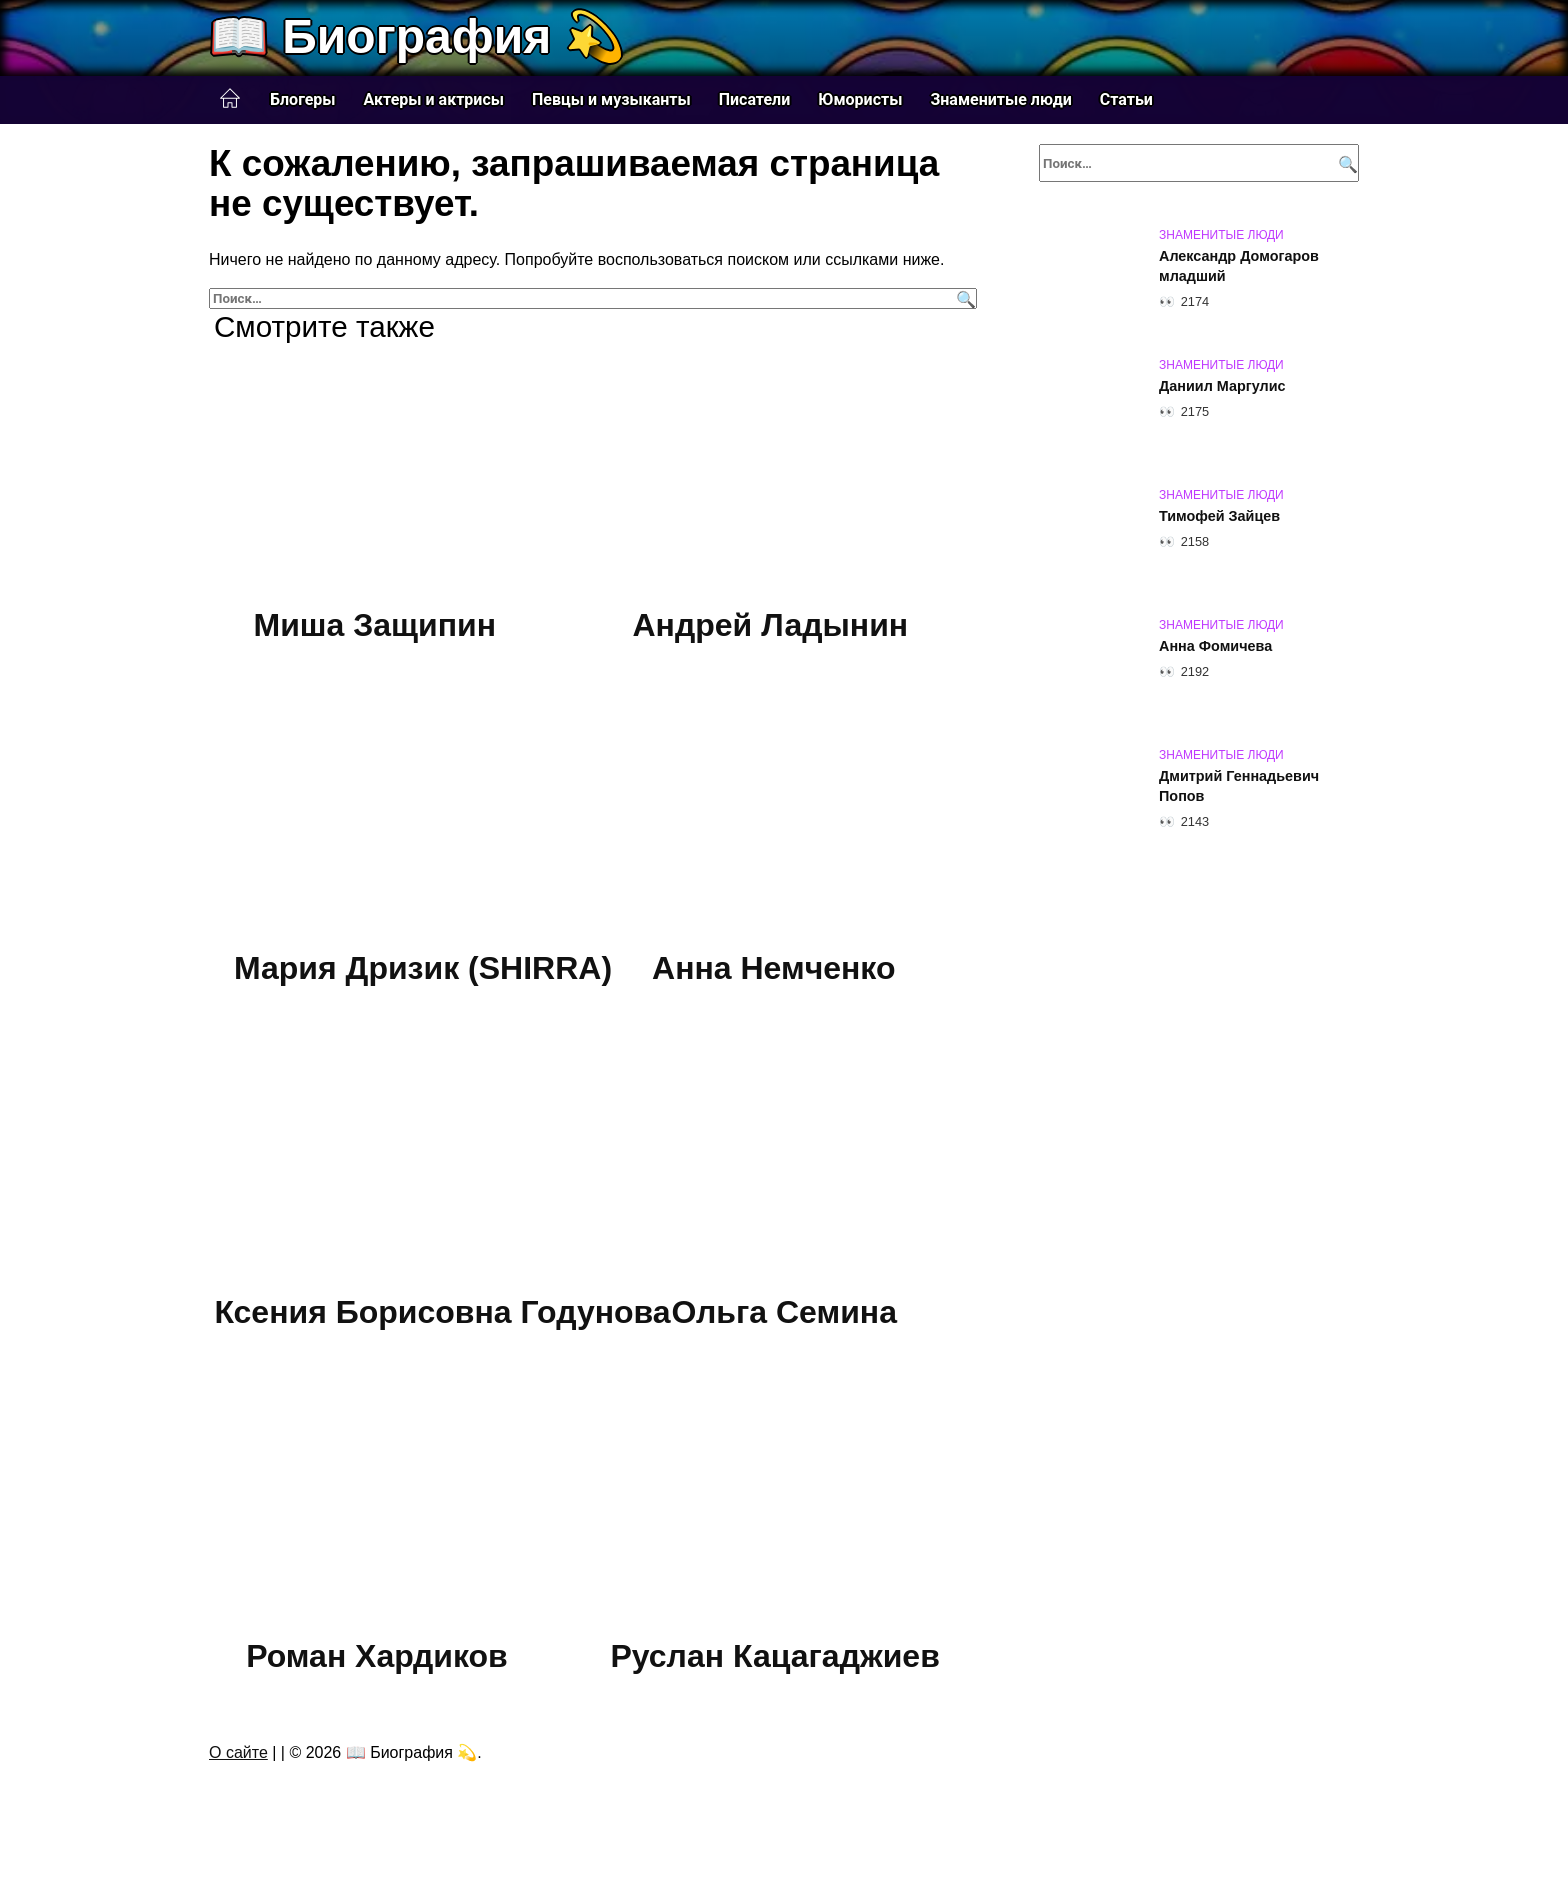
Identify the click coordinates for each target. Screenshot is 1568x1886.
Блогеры (303, 99)
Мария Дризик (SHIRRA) (423, 969)
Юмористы (860, 99)
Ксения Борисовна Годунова (442, 1312)
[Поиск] (963, 298)
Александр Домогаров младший (1239, 266)
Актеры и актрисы (434, 99)
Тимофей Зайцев (1219, 516)
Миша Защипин (375, 625)
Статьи (1126, 99)
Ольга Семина (784, 1312)
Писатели (755, 99)
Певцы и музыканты (611, 99)
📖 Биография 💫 (417, 36)
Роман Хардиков (377, 1656)
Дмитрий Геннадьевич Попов (1239, 786)
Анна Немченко (773, 969)
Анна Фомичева (1215, 646)
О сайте (238, 1752)
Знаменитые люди (1000, 99)
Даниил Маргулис (1222, 386)
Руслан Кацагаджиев (774, 1656)
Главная (230, 99)
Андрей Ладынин (771, 625)
